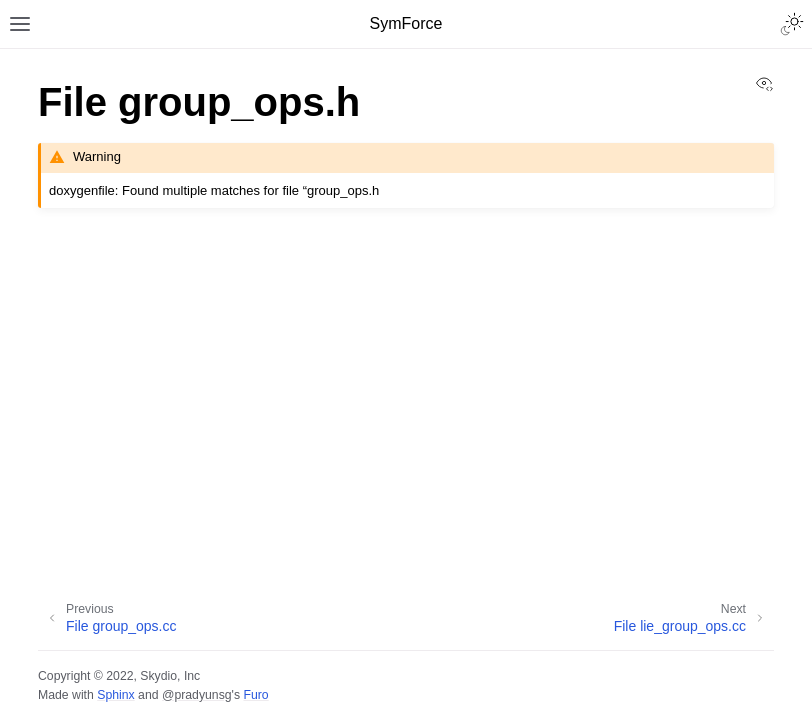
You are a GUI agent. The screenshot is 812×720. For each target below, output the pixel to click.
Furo (255, 695)
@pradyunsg (197, 695)
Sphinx (115, 695)
